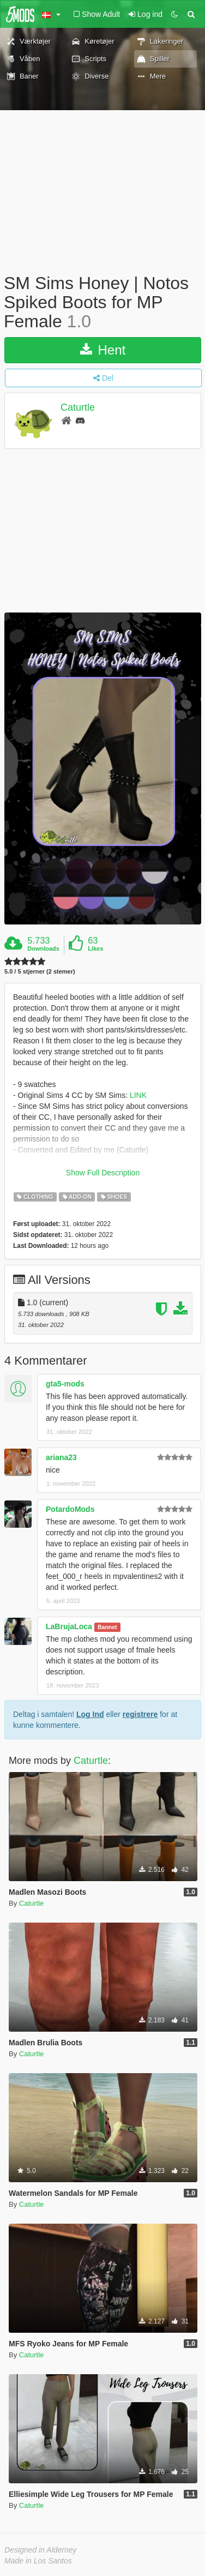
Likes (95, 948)
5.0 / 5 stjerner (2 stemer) (39, 972)
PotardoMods (70, 1509)
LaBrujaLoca (69, 1626)
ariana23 (61, 1457)
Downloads (43, 948)
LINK (138, 1095)
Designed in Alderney (40, 2549)
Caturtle (78, 407)
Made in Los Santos (38, 2560)
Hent (102, 350)
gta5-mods (65, 1383)
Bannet (107, 1627)
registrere (140, 1714)
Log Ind (90, 1714)
